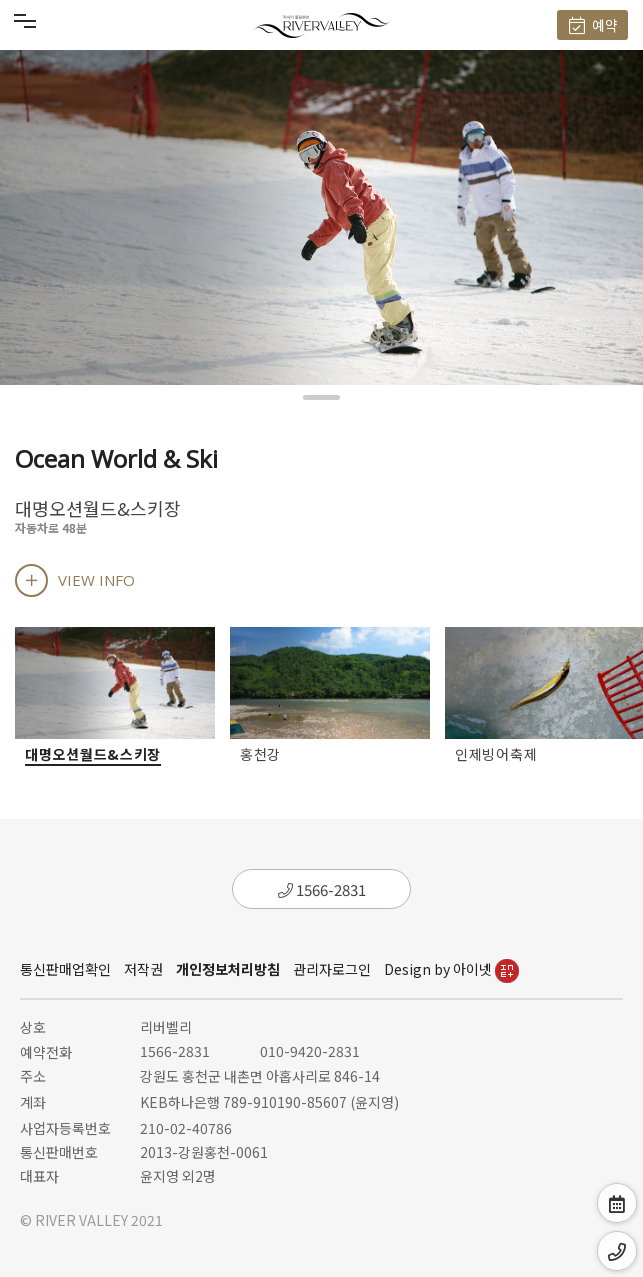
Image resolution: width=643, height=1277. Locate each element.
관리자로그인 (332, 969)
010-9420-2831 (310, 1051)
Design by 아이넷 (451, 969)
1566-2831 (322, 889)
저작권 (143, 969)
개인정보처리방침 (228, 969)
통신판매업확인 (65, 969)
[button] (321, 397)
